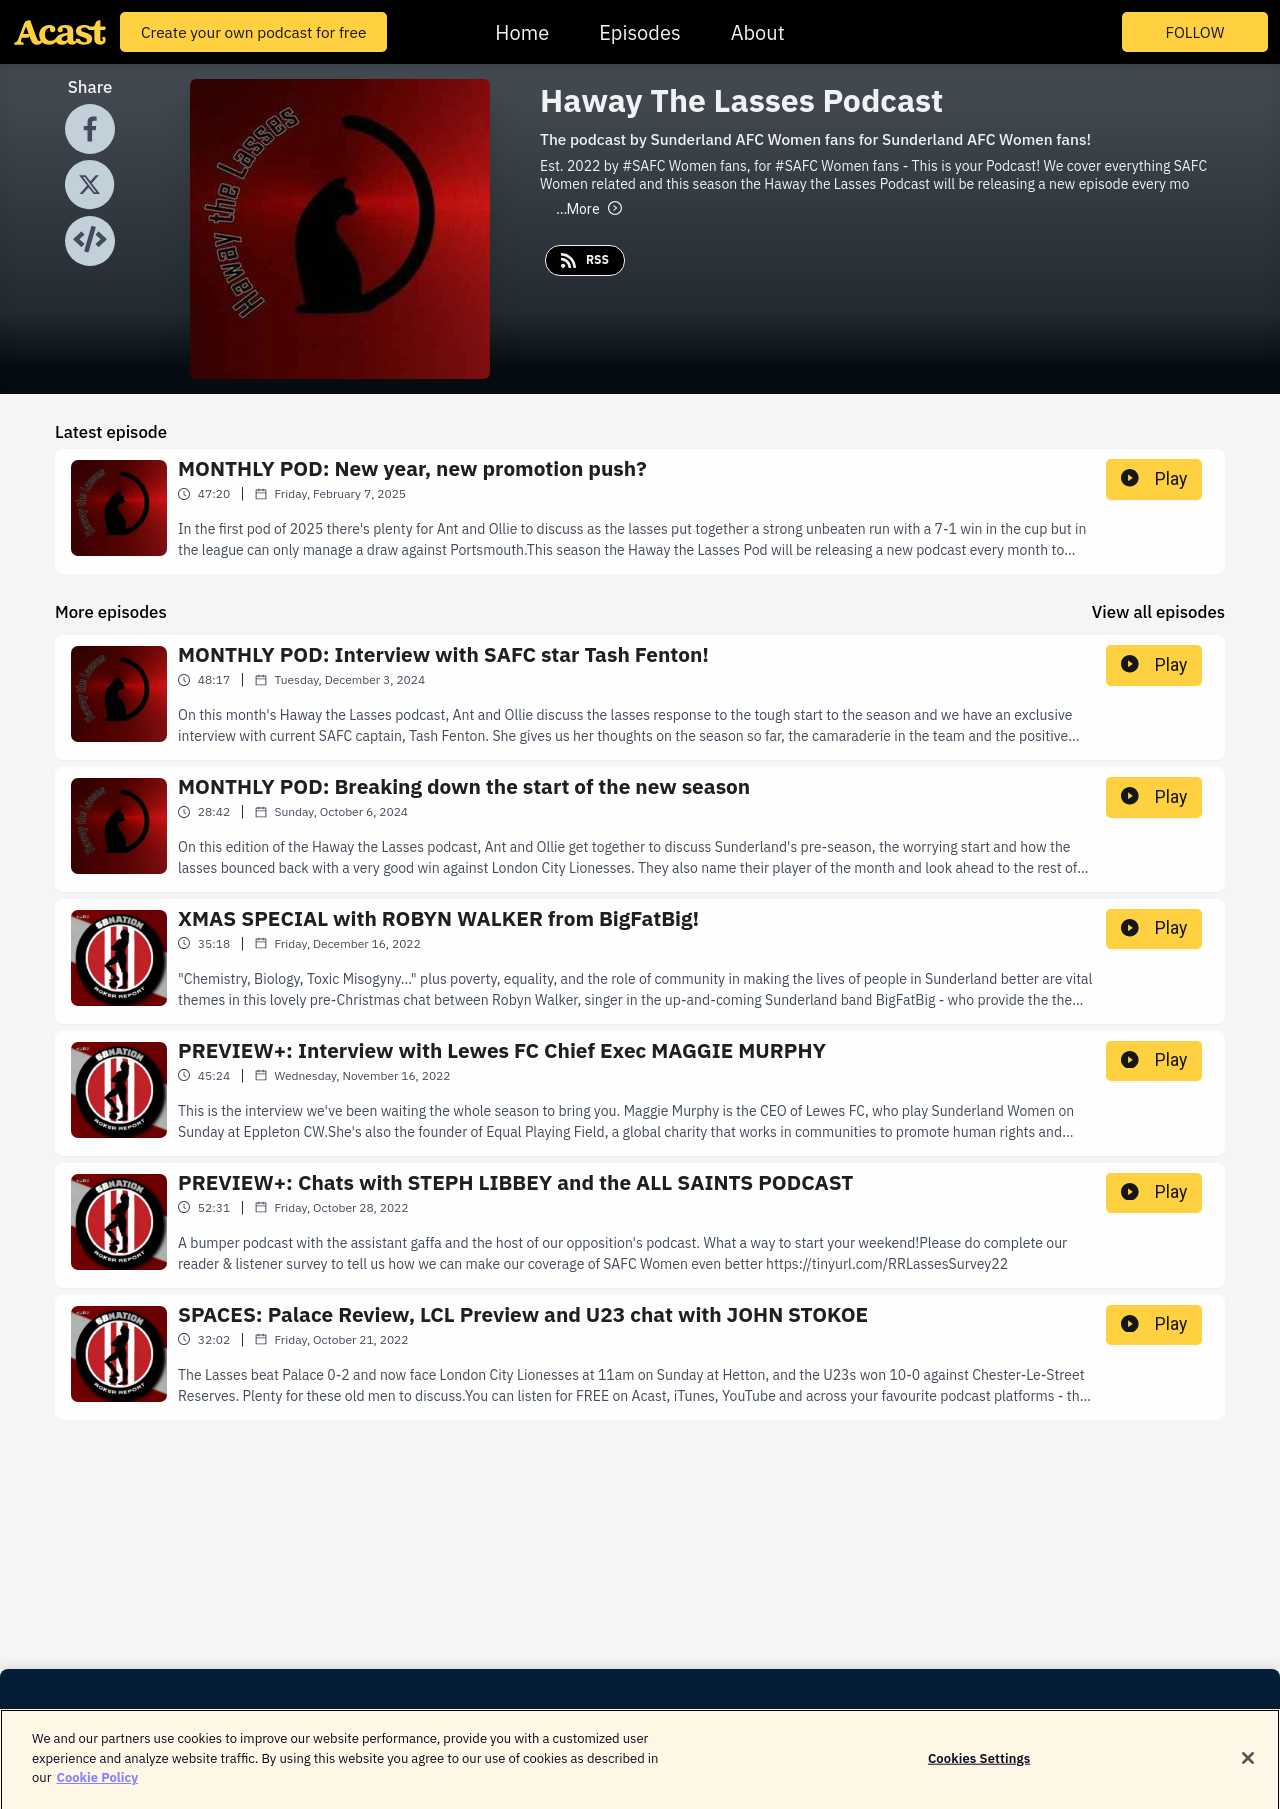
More (589, 209)
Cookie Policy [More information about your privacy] (97, 1787)
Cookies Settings (979, 1767)
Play (1154, 479)
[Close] (1248, 1768)
